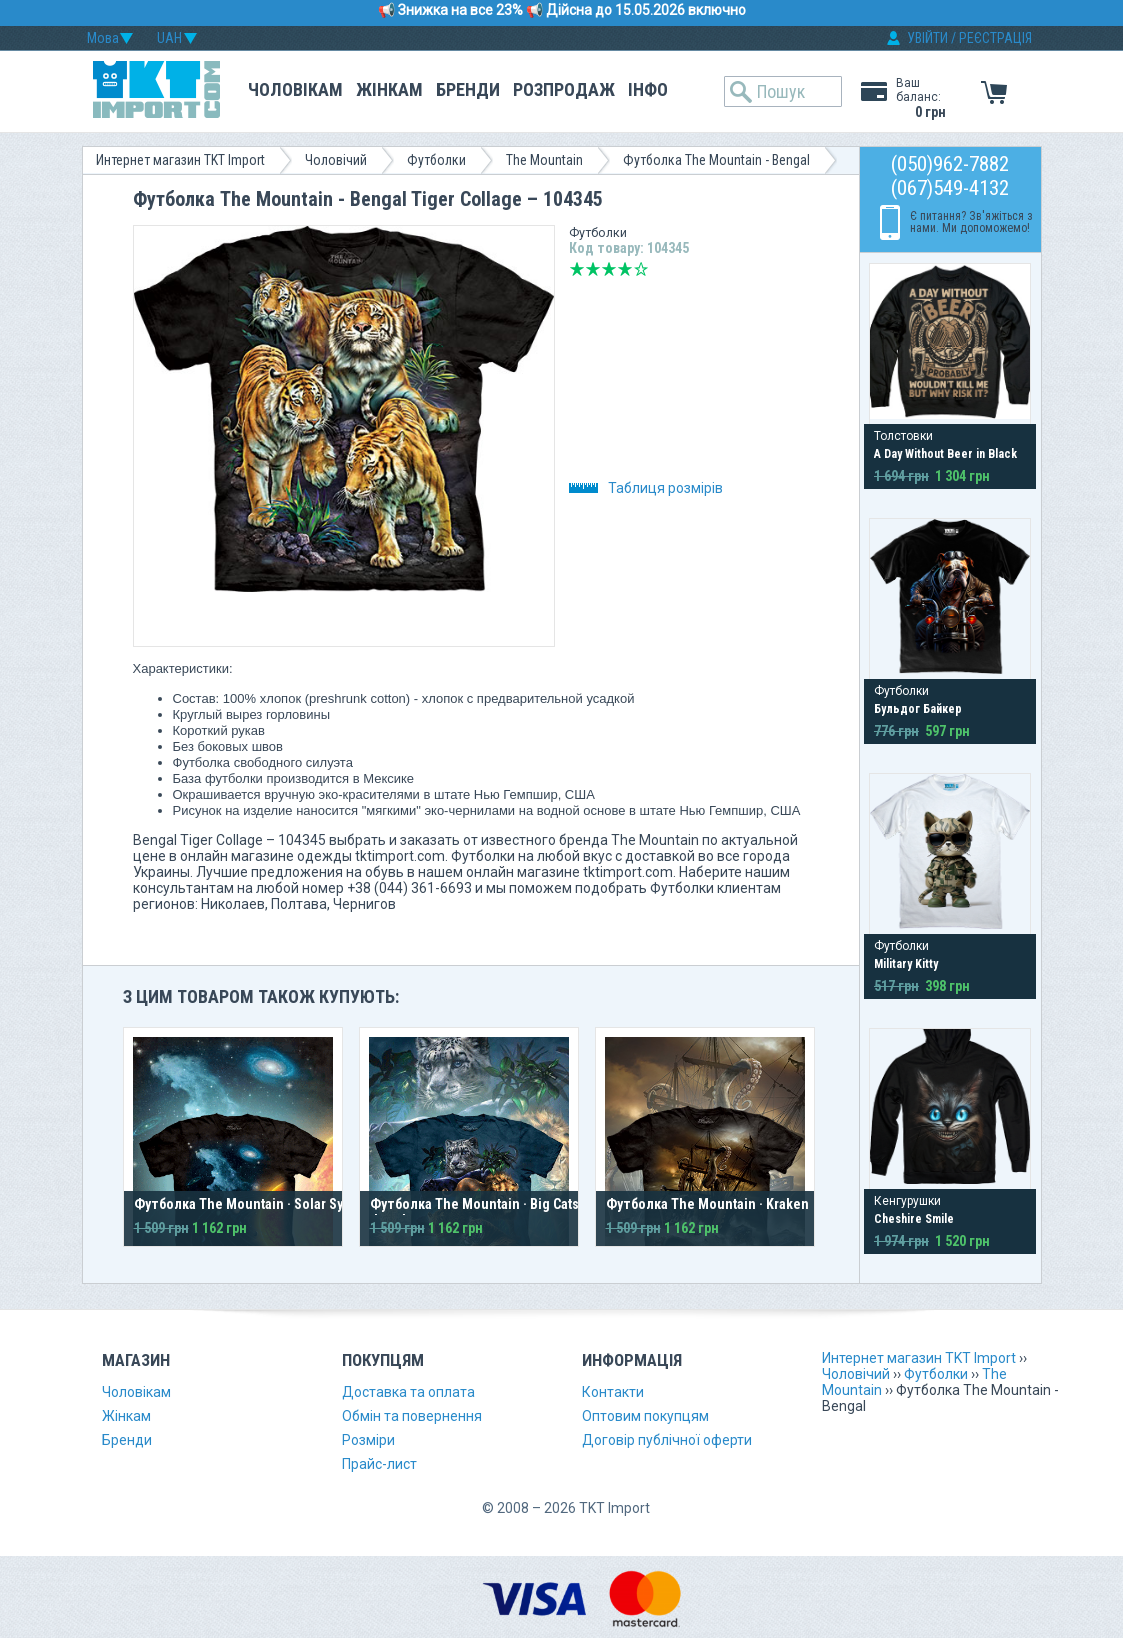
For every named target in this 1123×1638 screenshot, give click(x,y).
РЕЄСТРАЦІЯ (995, 38)
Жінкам (389, 89)
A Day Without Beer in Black (945, 454)
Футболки (436, 160)
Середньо (609, 269)
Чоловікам (295, 89)
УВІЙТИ (927, 38)
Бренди (468, 89)
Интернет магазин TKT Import (180, 160)
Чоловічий (336, 160)
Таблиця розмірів (646, 488)
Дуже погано (577, 269)
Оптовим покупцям (645, 1416)
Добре (625, 269)
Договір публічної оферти (667, 1440)
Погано (593, 269)
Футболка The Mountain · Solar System (253, 1204)
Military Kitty (906, 964)
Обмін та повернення (412, 1416)
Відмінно (641, 269)
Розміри (368, 1440)
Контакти (613, 1392)
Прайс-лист (379, 1464)
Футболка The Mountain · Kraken (707, 1204)
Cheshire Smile (914, 1219)
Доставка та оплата (408, 1392)
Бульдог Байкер (918, 709)
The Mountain (544, 160)
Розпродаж (564, 89)
